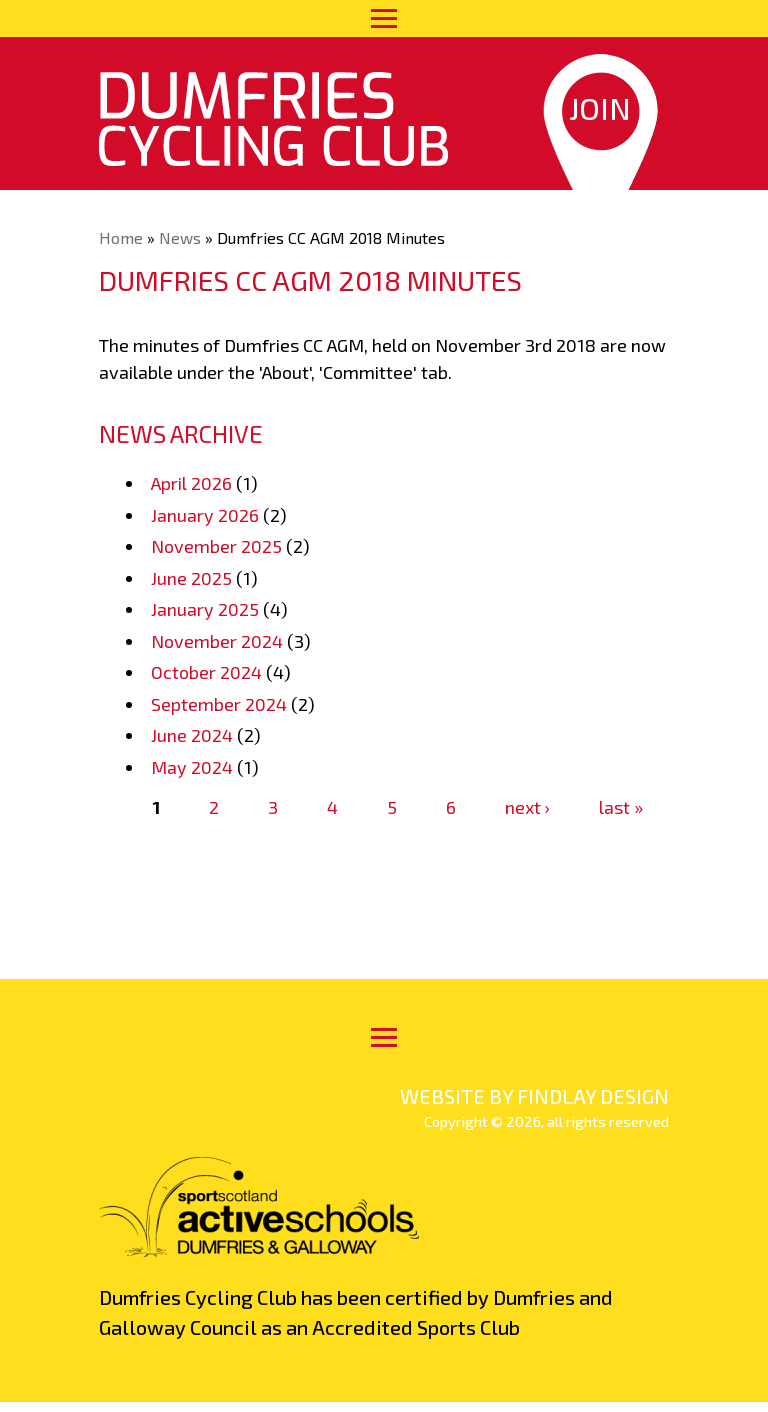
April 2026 (191, 483)
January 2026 (205, 515)
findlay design (593, 1096)
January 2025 (205, 609)
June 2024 (192, 735)
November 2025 (216, 546)
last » (621, 807)
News (180, 237)
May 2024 (192, 767)
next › (527, 807)
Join (600, 108)
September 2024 (219, 704)
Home (121, 237)
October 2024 (206, 672)
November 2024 (217, 641)
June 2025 (191, 578)
